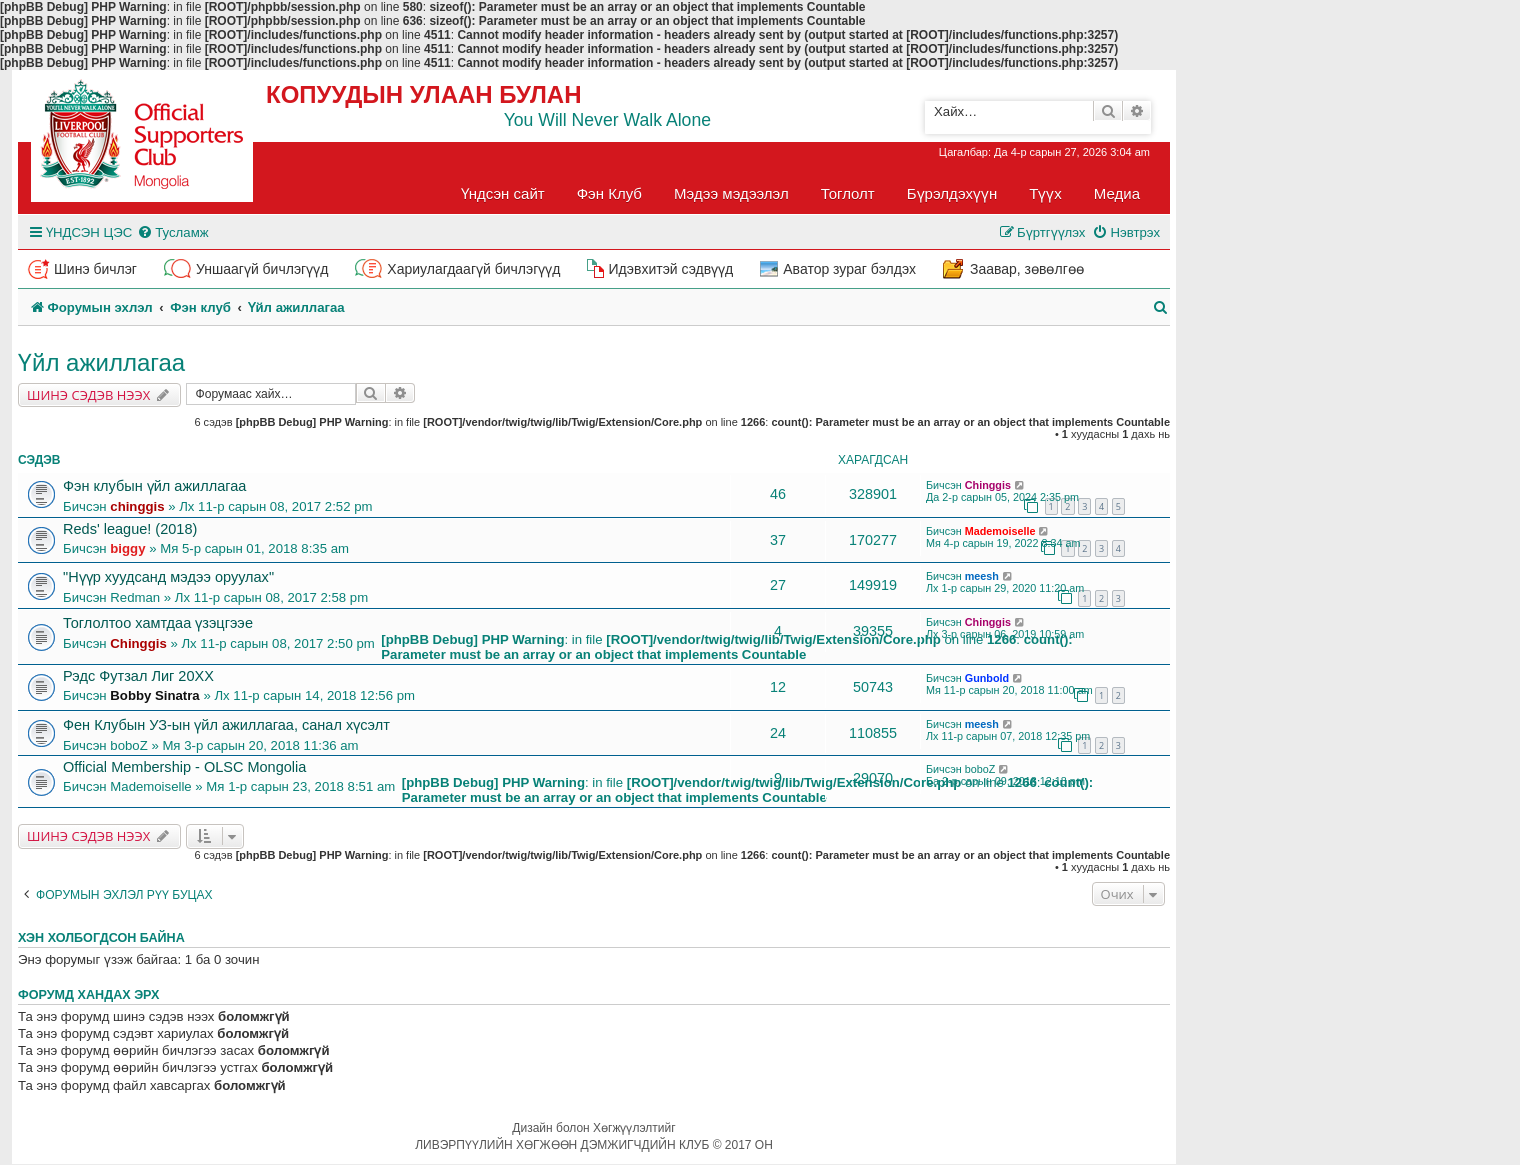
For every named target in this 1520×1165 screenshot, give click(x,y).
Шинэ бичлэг (95, 269)
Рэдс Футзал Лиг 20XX (138, 676)
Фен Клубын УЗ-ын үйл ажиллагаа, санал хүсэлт (226, 725)
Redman (135, 597)
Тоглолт (848, 193)
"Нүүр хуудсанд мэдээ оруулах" (168, 577)
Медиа (1117, 193)
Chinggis (988, 485)
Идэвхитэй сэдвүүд (670, 269)
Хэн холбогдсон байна (101, 938)
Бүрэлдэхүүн (952, 193)
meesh (982, 576)
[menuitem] (172, 232)
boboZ (128, 745)
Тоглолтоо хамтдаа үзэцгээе (158, 623)
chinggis (137, 506)
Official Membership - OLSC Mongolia (184, 767)
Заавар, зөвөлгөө (1027, 269)
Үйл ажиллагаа (101, 362)
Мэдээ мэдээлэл (731, 193)
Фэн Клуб (609, 193)
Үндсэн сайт (503, 193)
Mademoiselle (1000, 531)
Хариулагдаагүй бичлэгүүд (473, 269)
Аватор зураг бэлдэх (849, 269)
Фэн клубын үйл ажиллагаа (154, 486)
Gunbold (987, 678)
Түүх (1045, 193)
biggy (127, 548)
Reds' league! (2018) (130, 529)
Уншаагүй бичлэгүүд (262, 269)
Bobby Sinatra (154, 695)
